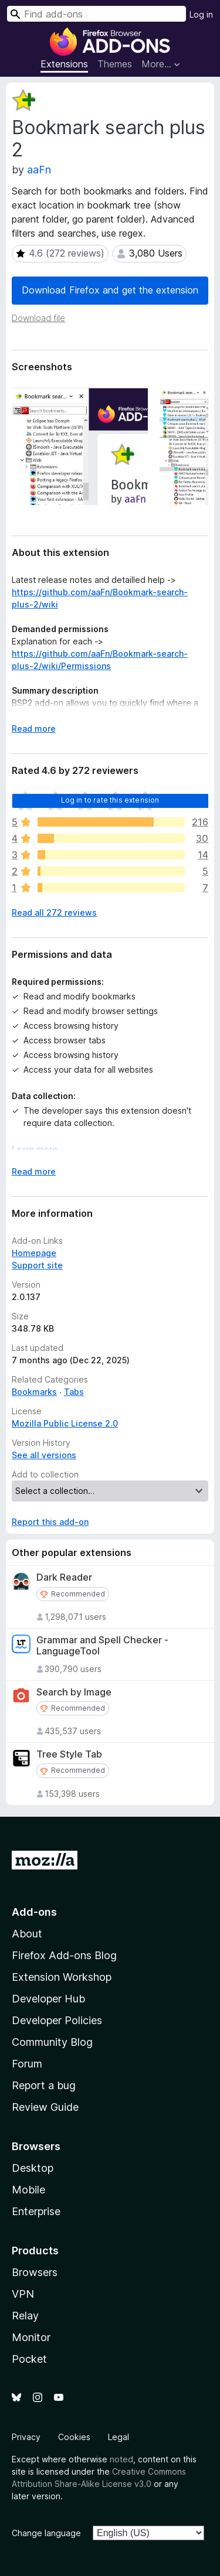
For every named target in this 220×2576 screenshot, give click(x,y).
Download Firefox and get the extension (110, 290)
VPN (23, 2294)
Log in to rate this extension (110, 800)
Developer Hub (48, 1998)
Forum (27, 2064)
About (27, 1933)
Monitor (31, 2337)
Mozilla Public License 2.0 (65, 1423)
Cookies (74, 2437)
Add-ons (34, 1912)
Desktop (32, 2168)
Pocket (29, 2359)
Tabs (74, 1392)
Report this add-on (50, 1522)
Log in (201, 14)
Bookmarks (34, 1392)
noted (121, 2459)
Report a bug (44, 2085)
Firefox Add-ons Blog (64, 1955)
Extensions (64, 64)
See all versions (44, 1455)
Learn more (34, 1149)
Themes (114, 64)
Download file (38, 318)
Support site (37, 1265)
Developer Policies (57, 2020)
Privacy (26, 2437)
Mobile (28, 2189)
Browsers (34, 2272)
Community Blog (52, 2042)
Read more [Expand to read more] (34, 728)
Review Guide (45, 2107)
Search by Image (73, 1692)
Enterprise (36, 2211)
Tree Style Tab (69, 1754)
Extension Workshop (61, 1977)
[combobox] (96, 14)
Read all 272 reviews (54, 912)
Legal (118, 2437)
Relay (25, 2315)
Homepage (34, 1253)
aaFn (39, 169)
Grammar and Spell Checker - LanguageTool (102, 1646)
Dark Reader (64, 1577)
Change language (46, 2533)
